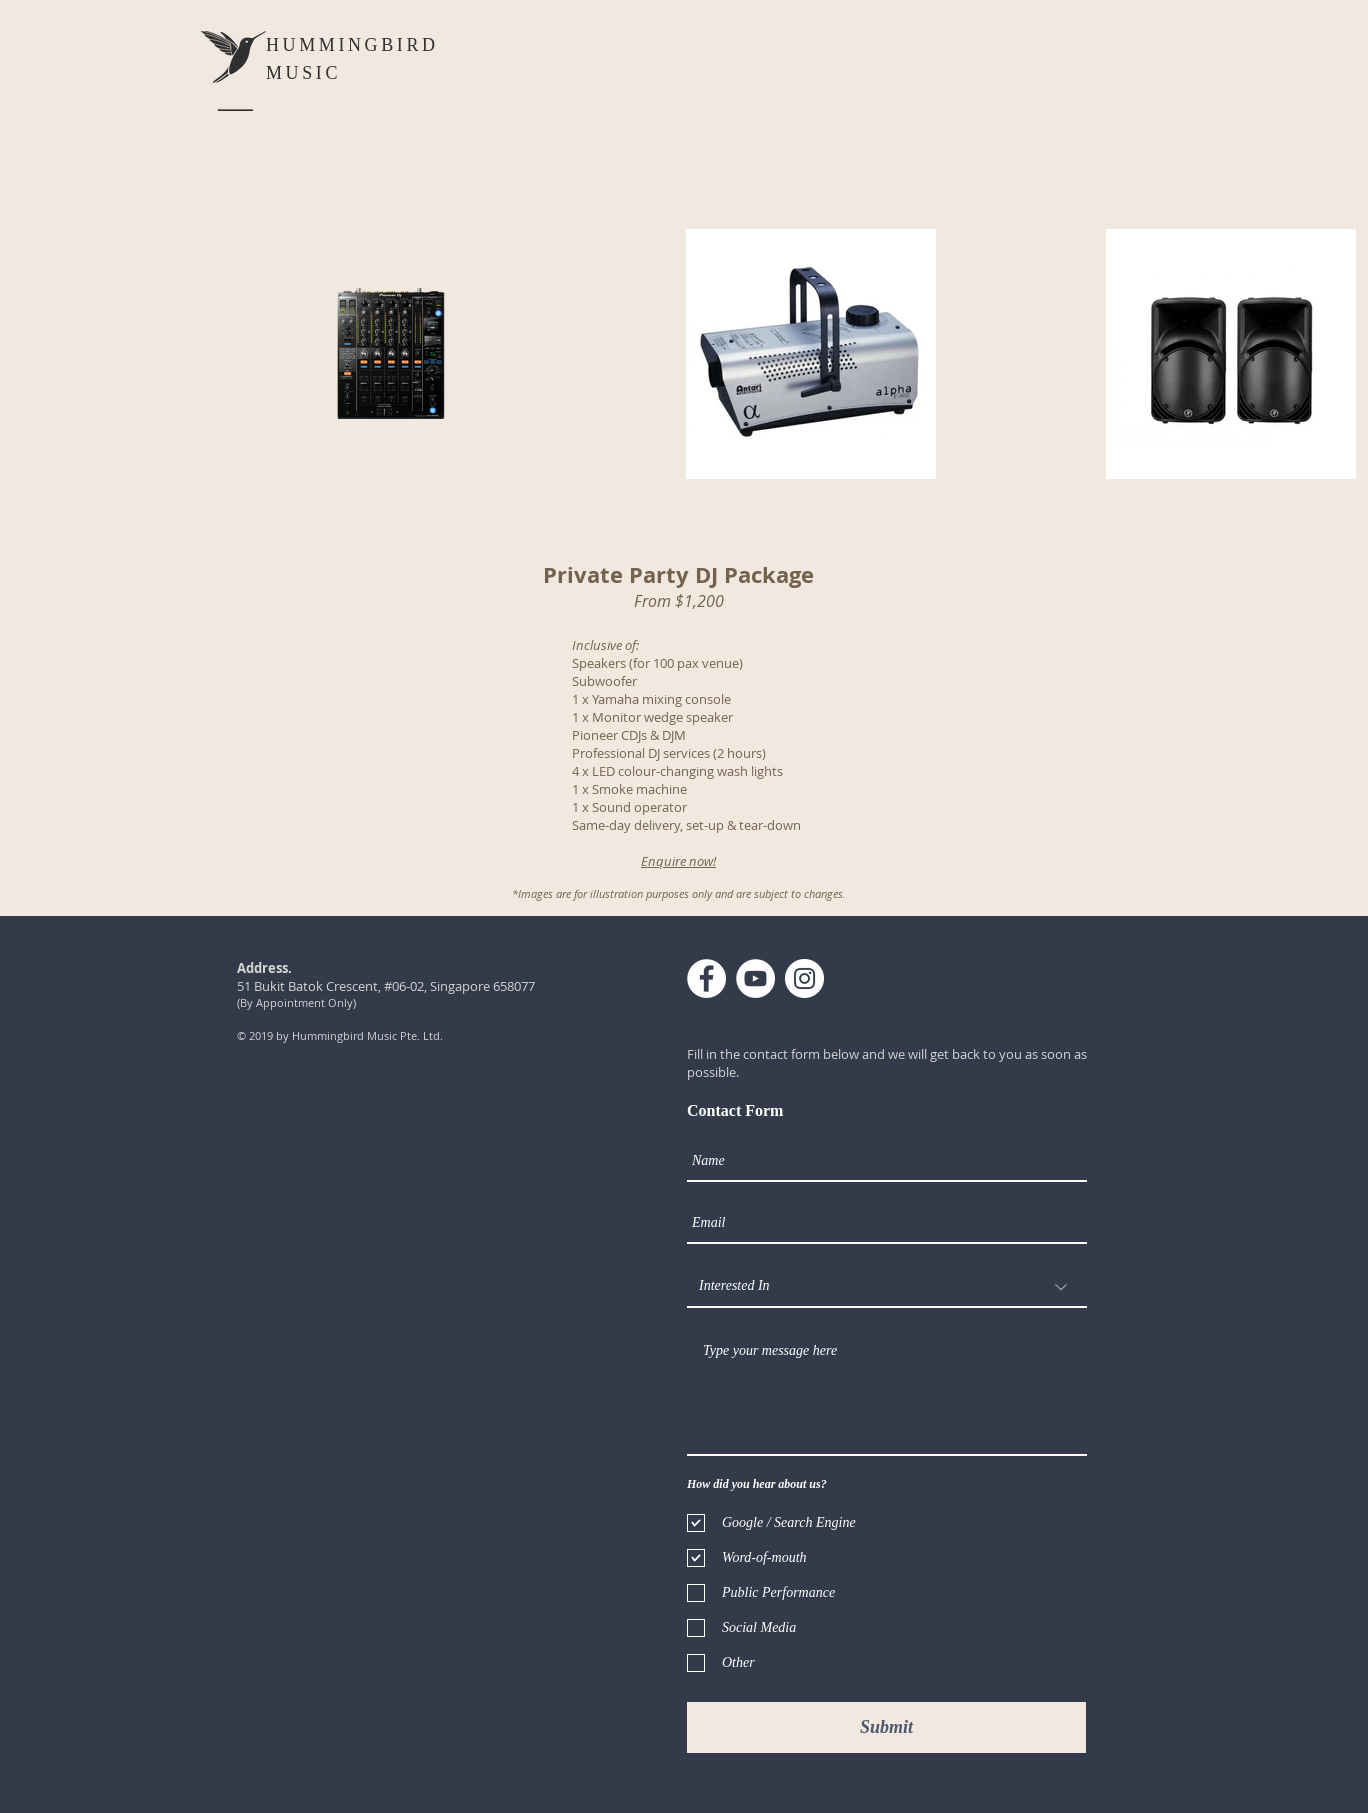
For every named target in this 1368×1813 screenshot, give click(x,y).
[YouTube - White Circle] (755, 978)
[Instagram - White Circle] (804, 978)
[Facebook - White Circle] (706, 978)
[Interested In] (887, 1287)
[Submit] (886, 1727)
